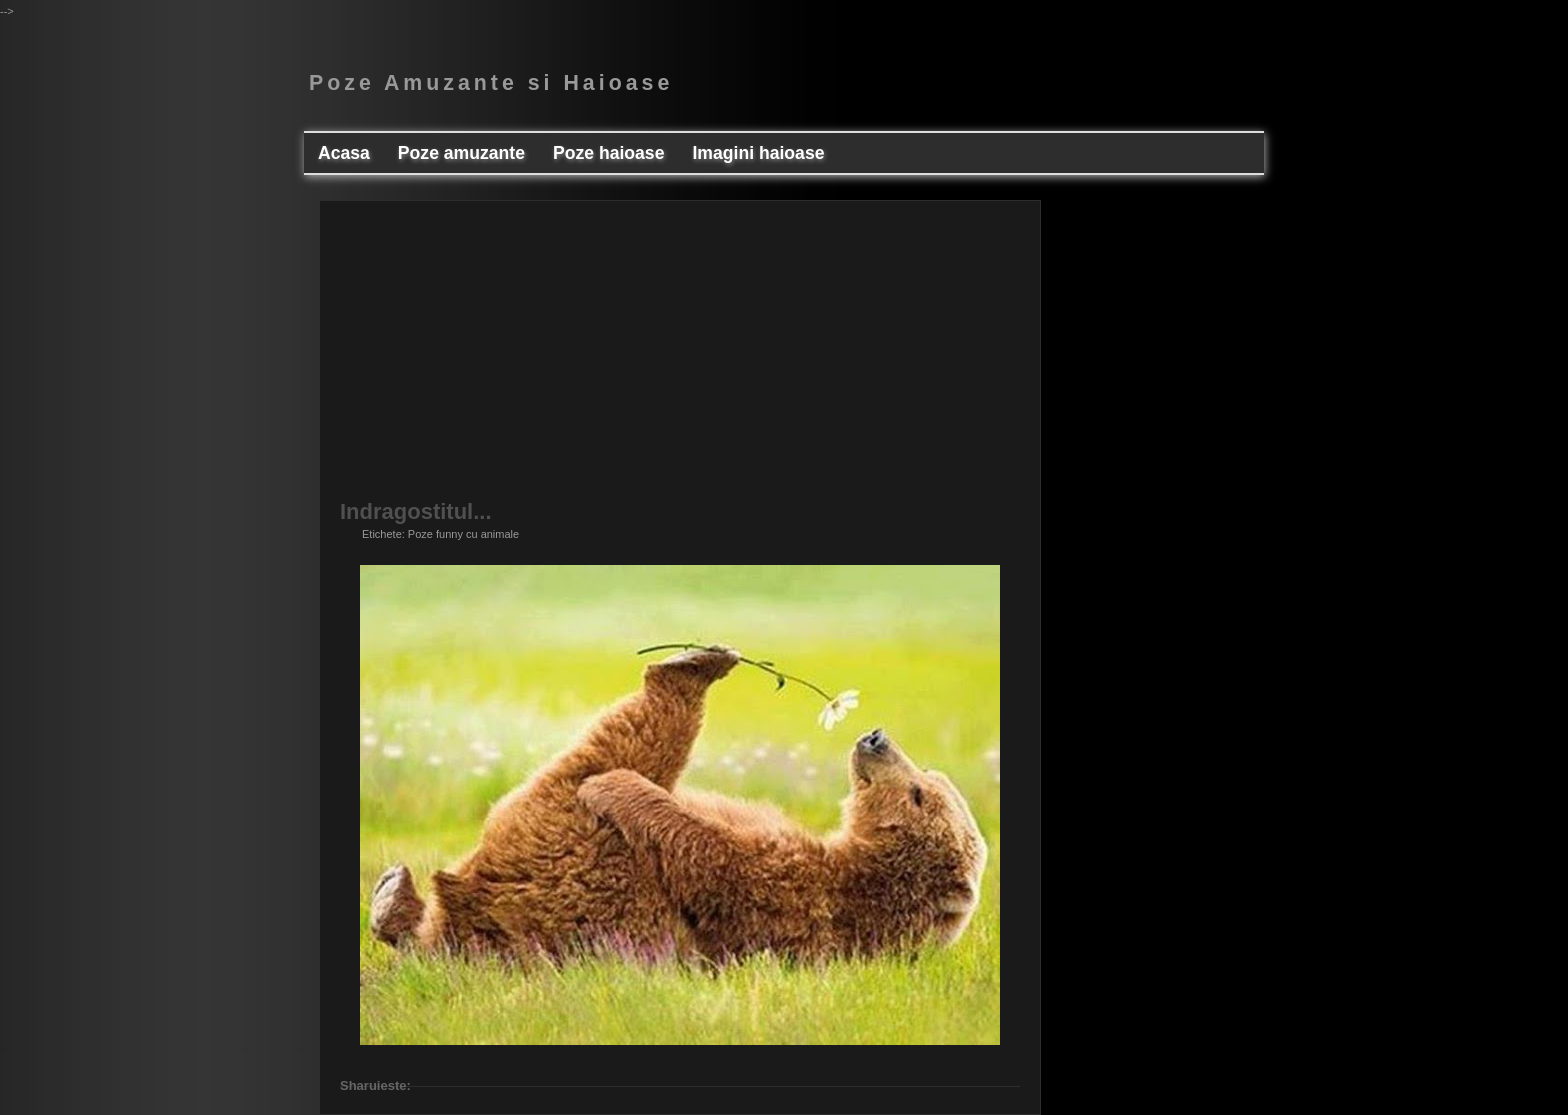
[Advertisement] (680, 361)
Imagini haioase (758, 153)
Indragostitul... (416, 512)
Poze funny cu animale (463, 534)
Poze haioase (608, 153)
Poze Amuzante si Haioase (491, 83)
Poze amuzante (461, 153)
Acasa (344, 153)
